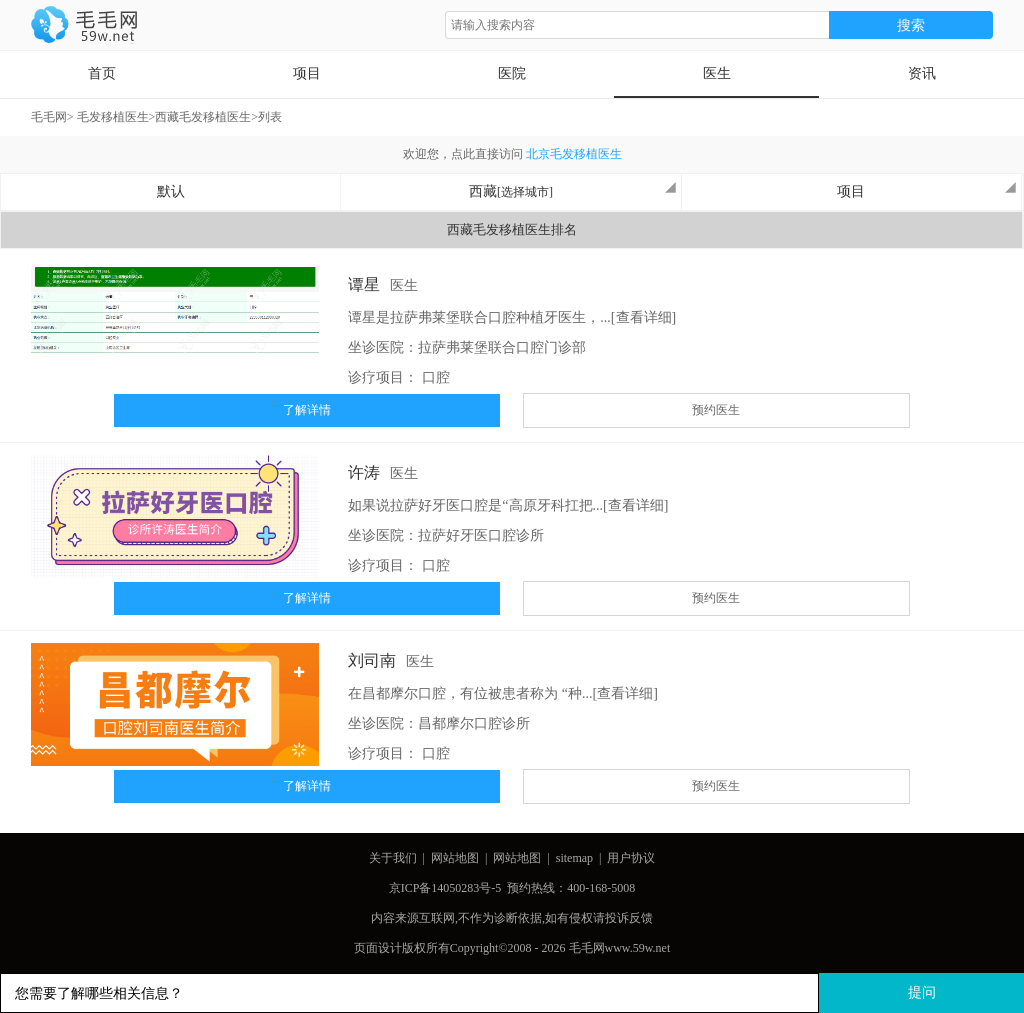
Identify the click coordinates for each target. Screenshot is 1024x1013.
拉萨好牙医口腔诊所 (481, 535)
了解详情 (307, 410)
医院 (512, 73)
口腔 (436, 377)
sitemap (574, 858)
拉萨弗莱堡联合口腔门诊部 (502, 347)
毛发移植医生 (113, 117)
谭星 (364, 284)
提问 (922, 992)
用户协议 (631, 858)
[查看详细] (643, 317)
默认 (171, 191)
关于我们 (393, 858)
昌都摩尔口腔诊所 (474, 723)
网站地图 (455, 858)
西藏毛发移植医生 (203, 117)
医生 (717, 73)
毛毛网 (49, 117)
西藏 (572, 189)
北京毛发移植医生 (574, 154)
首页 (102, 73)
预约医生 (716, 410)
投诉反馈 (629, 918)
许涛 (364, 472)
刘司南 (372, 660)
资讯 (922, 73)
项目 (307, 73)
